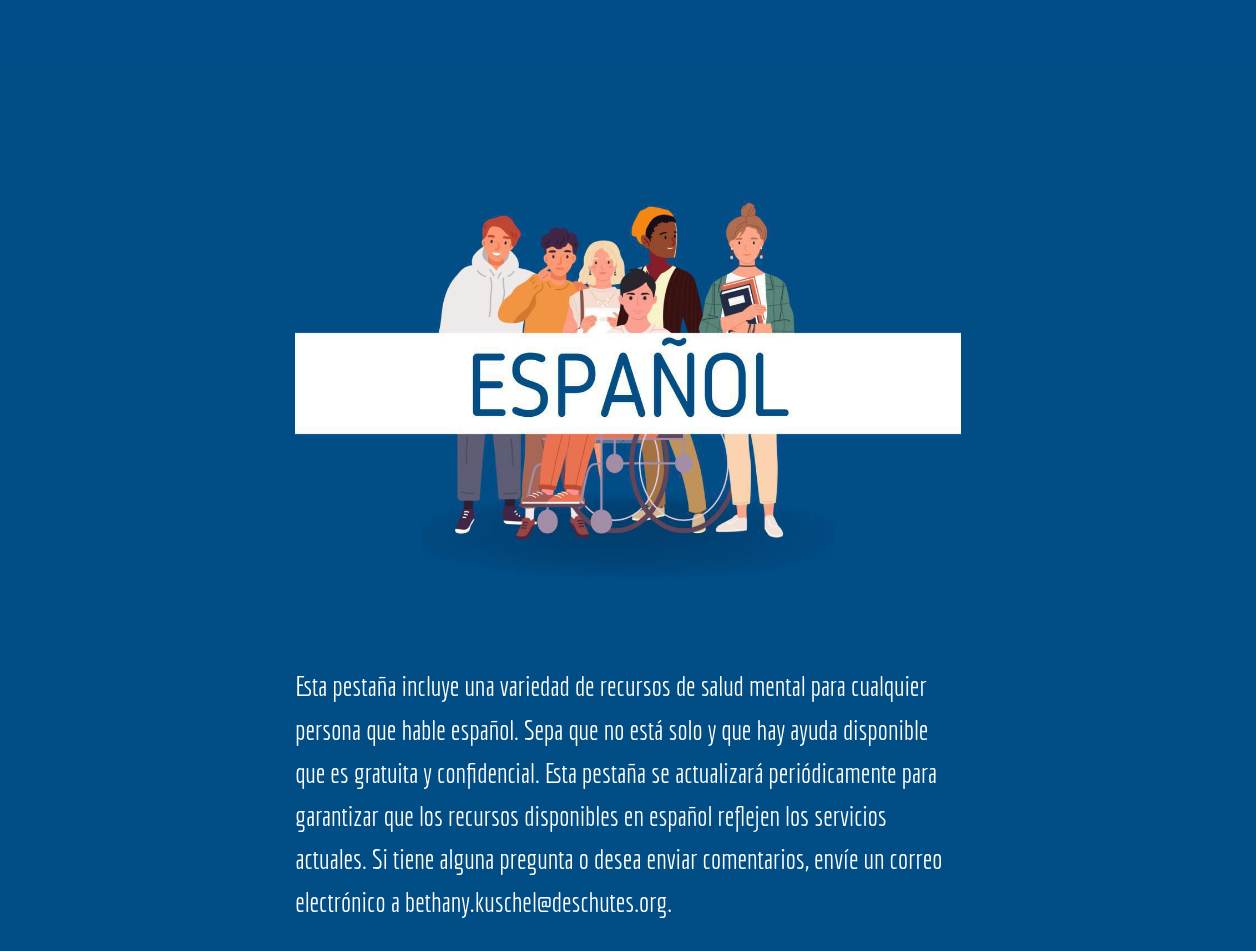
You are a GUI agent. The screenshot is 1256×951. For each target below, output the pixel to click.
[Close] (32, 32)
